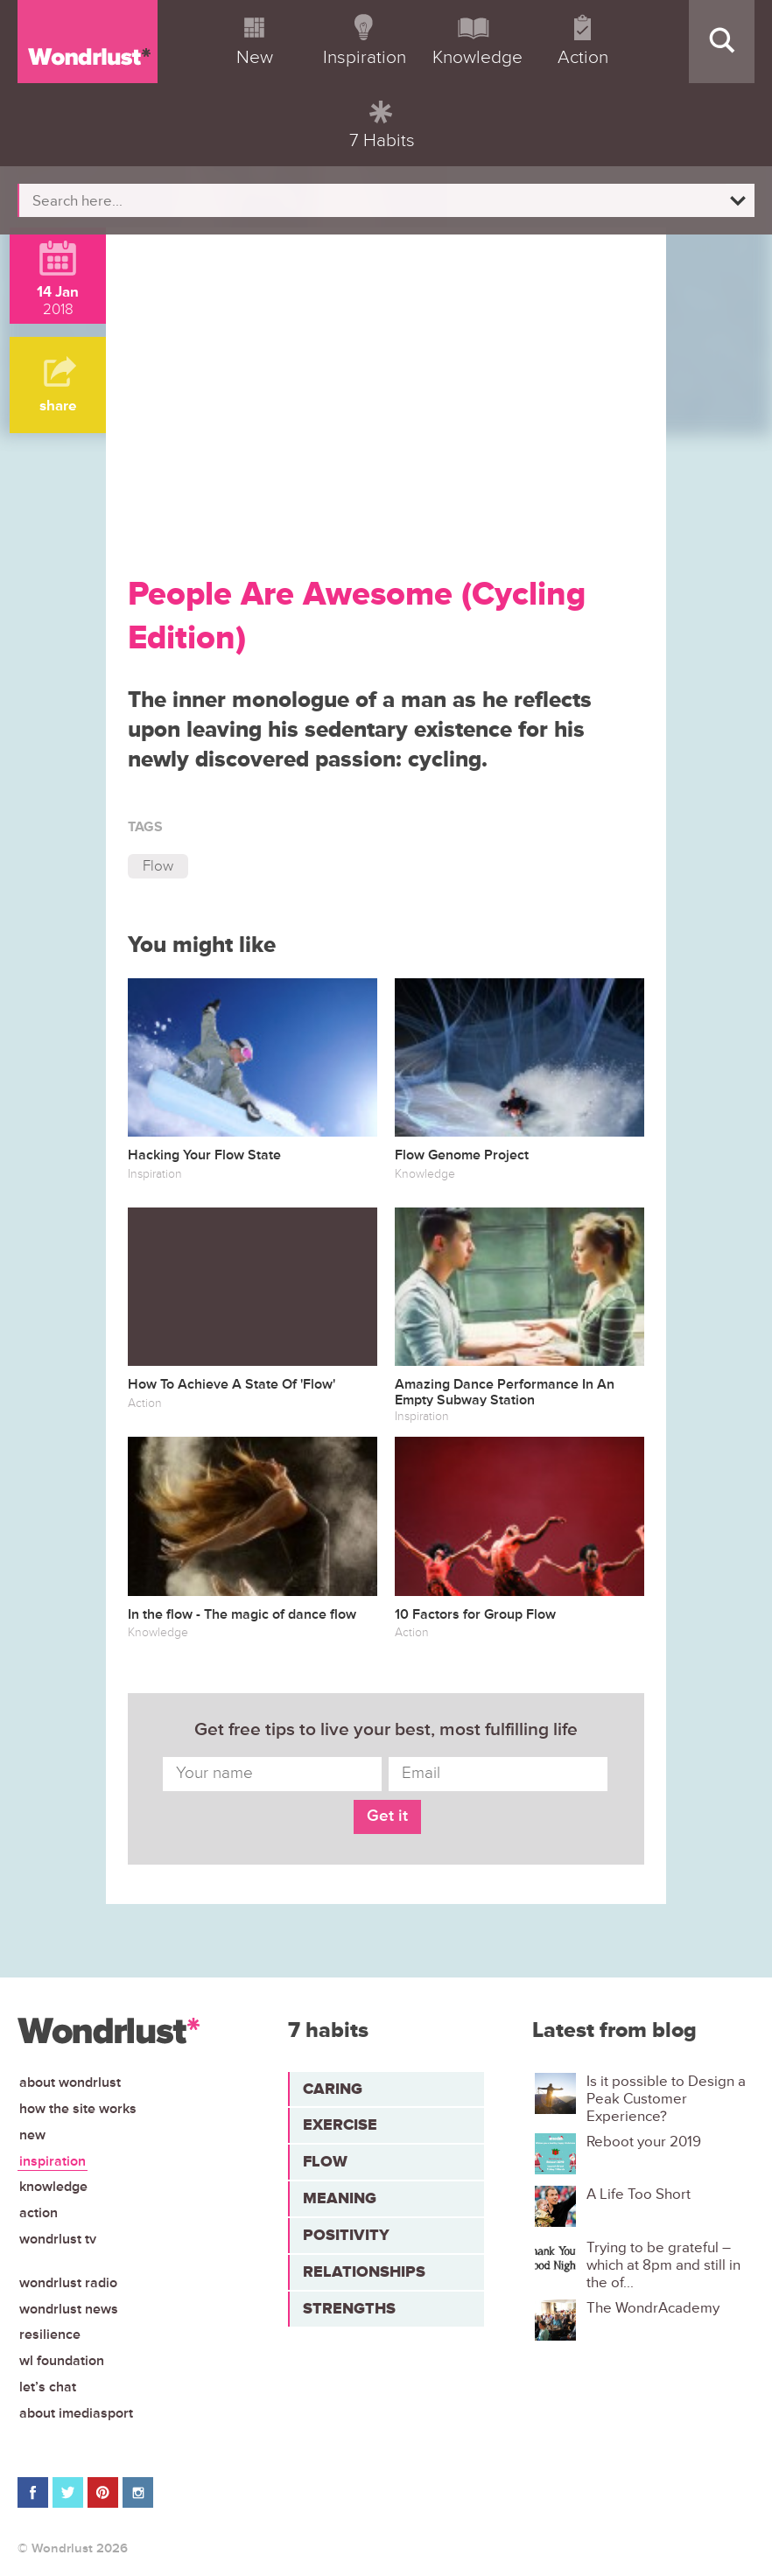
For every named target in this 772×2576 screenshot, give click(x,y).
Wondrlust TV (57, 2239)
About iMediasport (76, 2413)
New (32, 2135)
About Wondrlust (70, 2082)
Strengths (349, 2308)
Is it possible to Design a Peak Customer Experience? (666, 2099)
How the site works (78, 2109)
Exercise (340, 2124)
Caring (332, 2088)
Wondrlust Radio (68, 2283)
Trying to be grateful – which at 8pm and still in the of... (663, 2265)
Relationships (364, 2271)
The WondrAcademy (652, 2308)
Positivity (346, 2234)
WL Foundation (61, 2361)
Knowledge (53, 2186)
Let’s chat (47, 2387)
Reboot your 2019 (643, 2142)
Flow (158, 866)
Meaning (339, 2198)
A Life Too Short (638, 2194)
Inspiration (52, 2161)
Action (38, 2213)
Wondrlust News (68, 2309)
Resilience (50, 2334)
